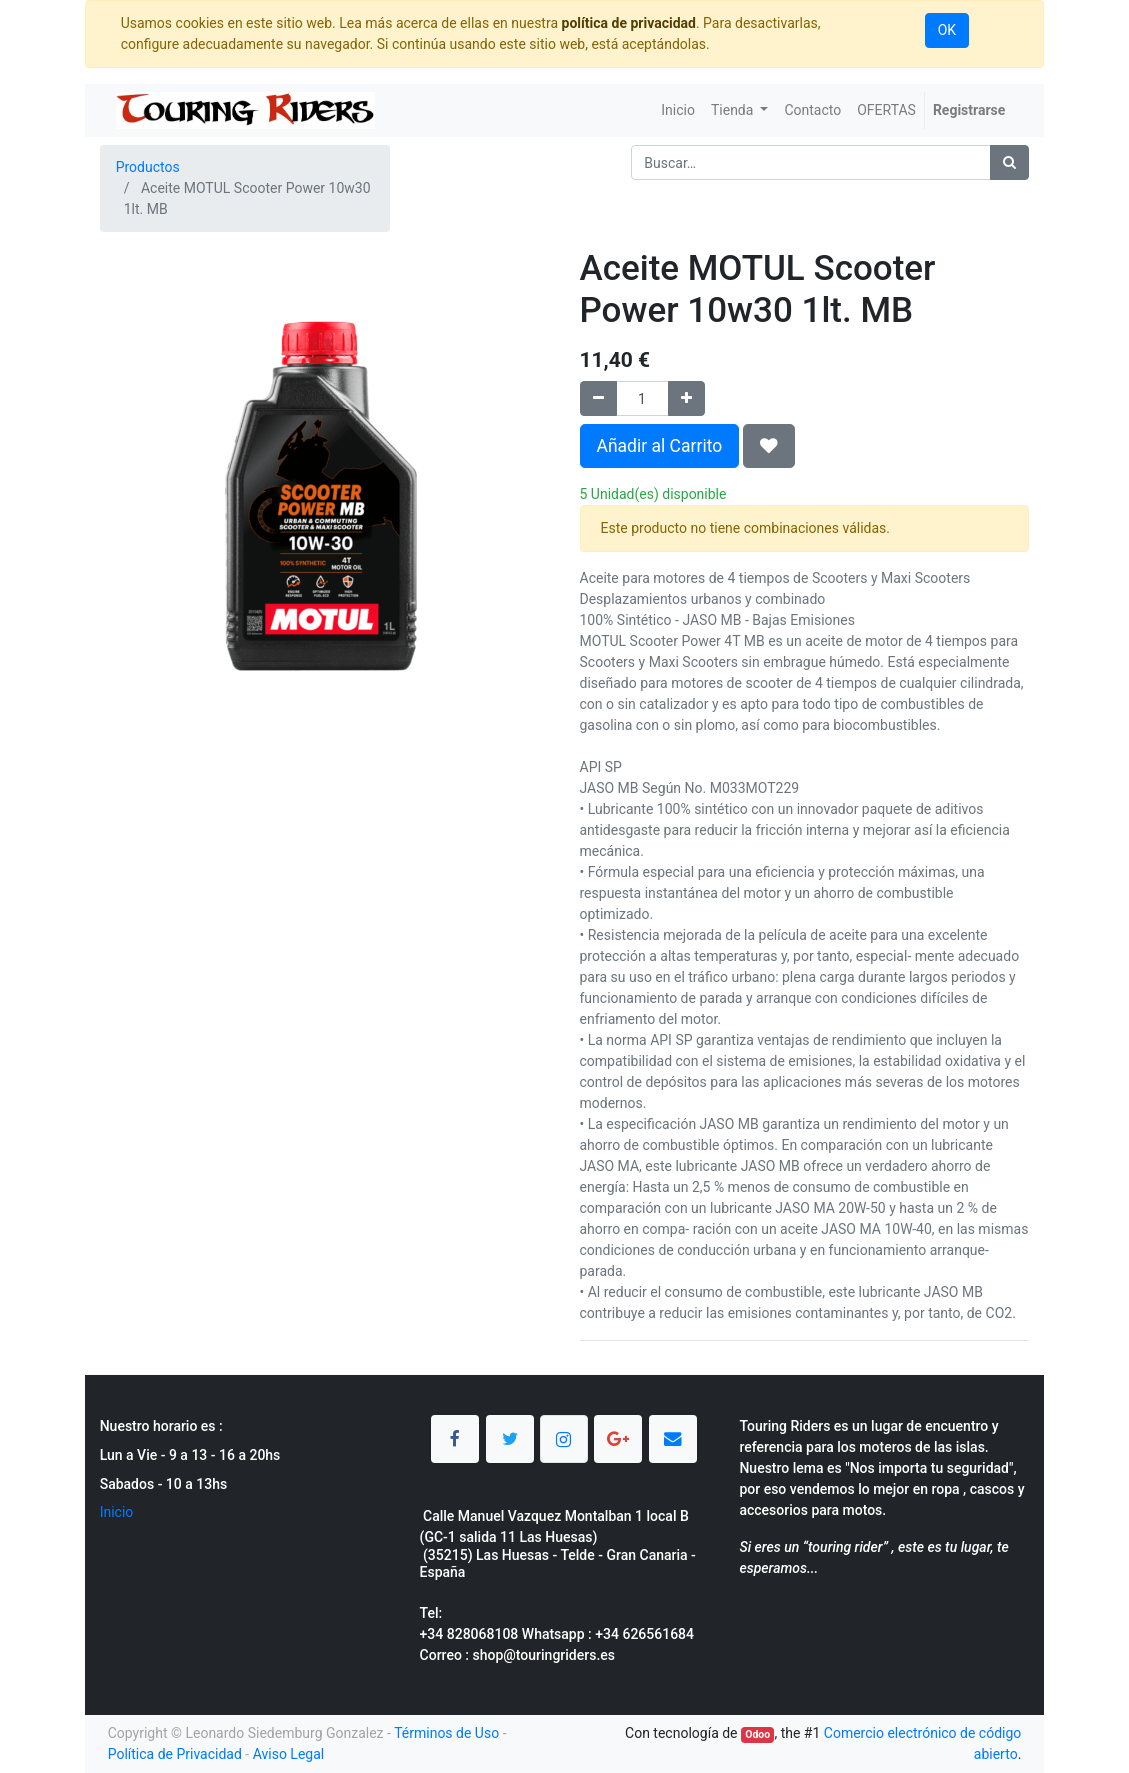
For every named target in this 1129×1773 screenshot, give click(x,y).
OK (947, 30)
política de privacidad (629, 23)
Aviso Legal (289, 1754)
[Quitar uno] (598, 398)
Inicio (117, 1512)
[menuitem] (678, 110)
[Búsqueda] (1009, 162)
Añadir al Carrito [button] (660, 446)
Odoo (757, 1734)
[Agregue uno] (686, 398)
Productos (148, 167)
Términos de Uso (446, 1733)
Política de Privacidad (175, 1754)
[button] (769, 446)
